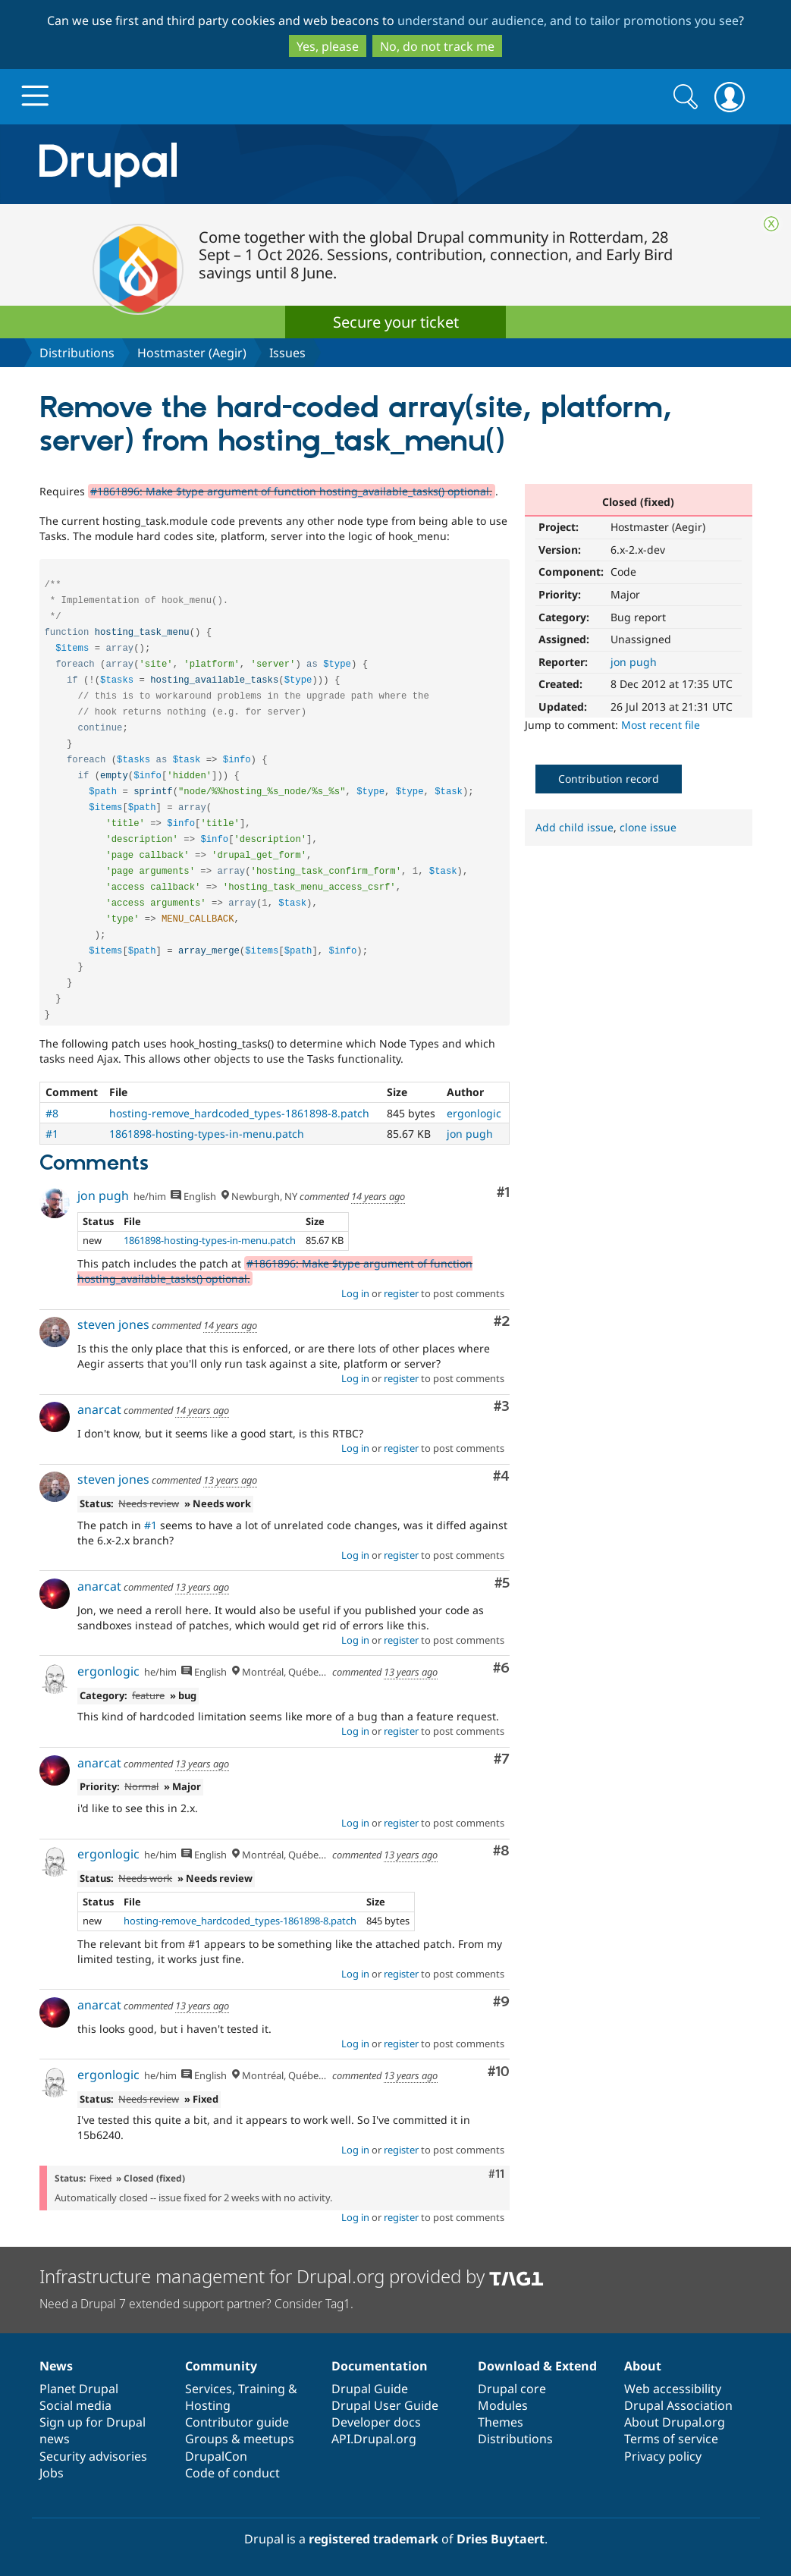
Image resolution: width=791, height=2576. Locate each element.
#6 (501, 1668)
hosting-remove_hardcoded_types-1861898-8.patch (239, 1113)
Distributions (77, 352)
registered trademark (373, 2538)
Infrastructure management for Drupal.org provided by (291, 2276)
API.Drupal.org (373, 2438)
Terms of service (671, 2438)
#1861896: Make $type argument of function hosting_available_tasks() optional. (291, 491)
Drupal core (512, 2388)
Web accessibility (672, 2388)
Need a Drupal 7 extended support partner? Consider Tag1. (196, 2303)
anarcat (99, 1409)
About (642, 2366)
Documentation (379, 2366)
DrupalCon (216, 2456)
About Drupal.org (674, 2422)
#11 (496, 2174)
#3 (502, 1406)
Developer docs (376, 2422)
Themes (500, 2422)
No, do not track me (437, 46)
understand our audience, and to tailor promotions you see (568, 20)
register (401, 1293)
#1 (52, 1133)
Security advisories (93, 2456)
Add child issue (574, 827)
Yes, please (328, 46)
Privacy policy (663, 2456)
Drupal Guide (369, 2388)
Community (221, 2366)
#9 (501, 2002)
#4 (501, 1476)
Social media (75, 2405)
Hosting (208, 2405)
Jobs (51, 2472)
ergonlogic (474, 1113)
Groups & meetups (239, 2438)
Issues (287, 352)
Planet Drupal (78, 2388)
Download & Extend (537, 2366)
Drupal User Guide (384, 2405)
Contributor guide (237, 2422)
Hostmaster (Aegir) (191, 352)
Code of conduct (232, 2472)
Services (208, 2388)
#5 (502, 1583)
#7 (502, 1759)
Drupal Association (678, 2405)
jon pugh (634, 662)
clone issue (648, 827)
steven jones (113, 1324)
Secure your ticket (396, 322)
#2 (502, 1321)
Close (771, 223)
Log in (355, 1293)
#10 (499, 2072)
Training (261, 2388)
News (56, 2366)
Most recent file (660, 725)
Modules (503, 2405)
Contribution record (608, 778)
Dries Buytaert (501, 2538)
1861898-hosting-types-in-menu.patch (206, 1133)
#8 (52, 1113)
